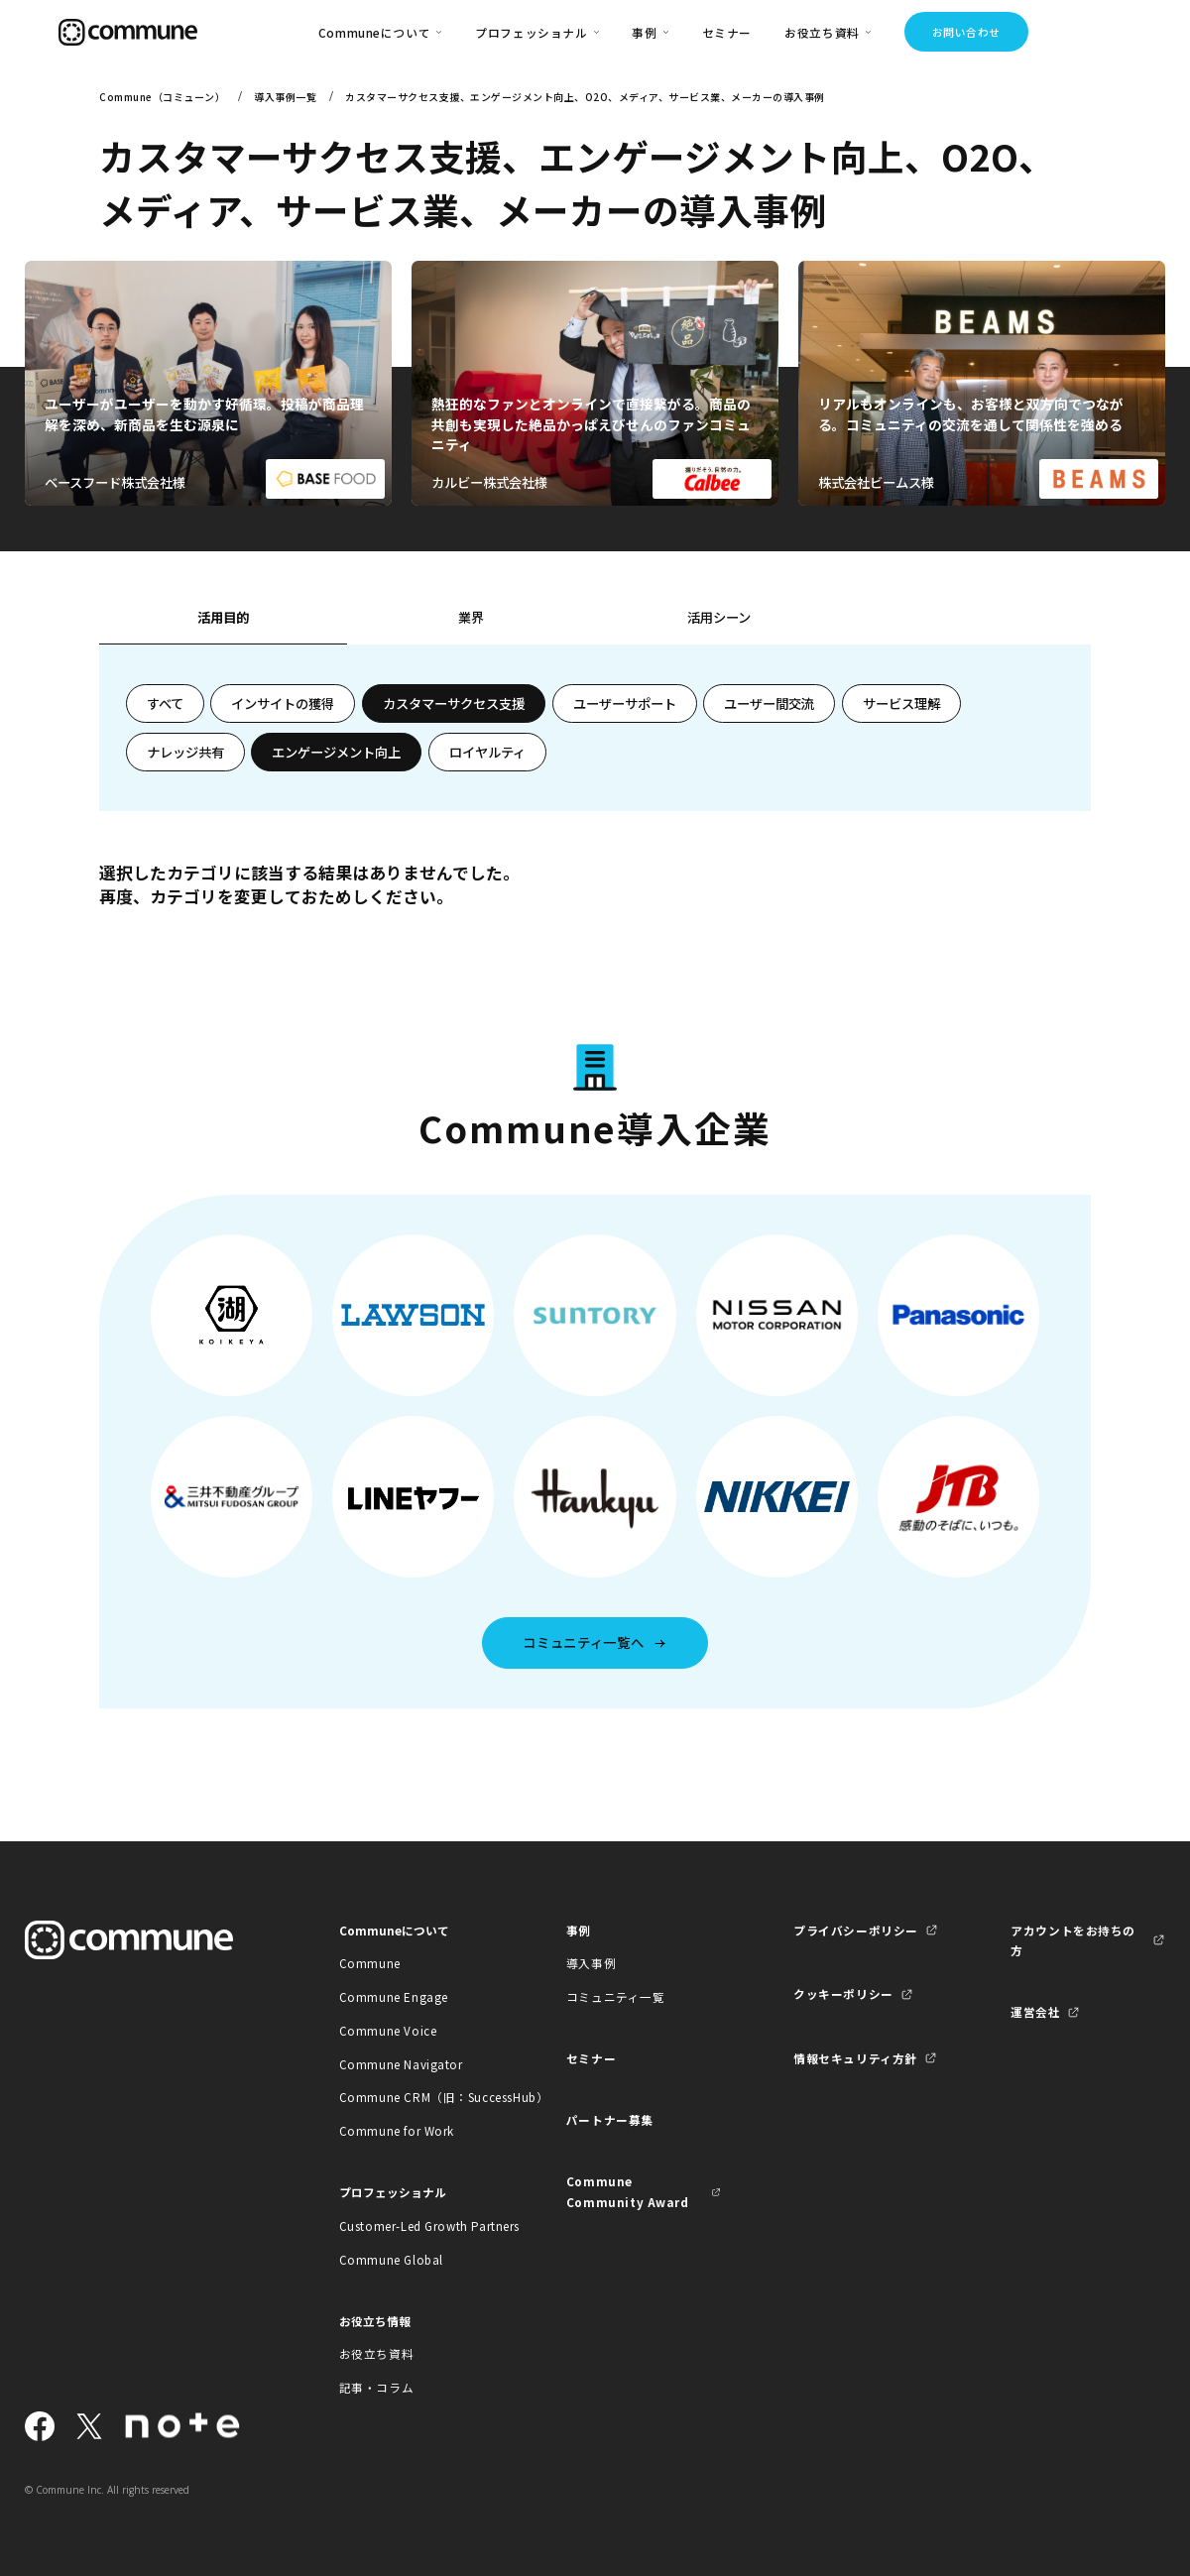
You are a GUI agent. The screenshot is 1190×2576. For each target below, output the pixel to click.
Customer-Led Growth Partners (416, 2225)
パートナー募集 (610, 2119)
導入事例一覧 (285, 96)
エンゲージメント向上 (336, 752)
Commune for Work (396, 2130)
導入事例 (591, 1962)
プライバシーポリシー (855, 1930)
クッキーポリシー (843, 1993)
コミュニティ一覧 (615, 1996)
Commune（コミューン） (162, 96)
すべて (165, 703)
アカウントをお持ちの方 (1073, 1940)
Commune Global (391, 2259)
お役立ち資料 (377, 2353)
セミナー (727, 32)
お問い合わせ (966, 32)
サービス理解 (901, 703)
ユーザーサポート (624, 703)
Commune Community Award (627, 2190)
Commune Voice (388, 2030)
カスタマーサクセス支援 (454, 703)
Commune (370, 1962)
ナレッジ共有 (185, 752)
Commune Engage (393, 1996)
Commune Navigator (401, 2063)
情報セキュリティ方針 (855, 2057)
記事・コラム (377, 2387)
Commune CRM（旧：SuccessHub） (416, 2096)
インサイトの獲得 (282, 703)
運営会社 (1035, 2011)
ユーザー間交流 (769, 703)
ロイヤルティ (487, 752)
